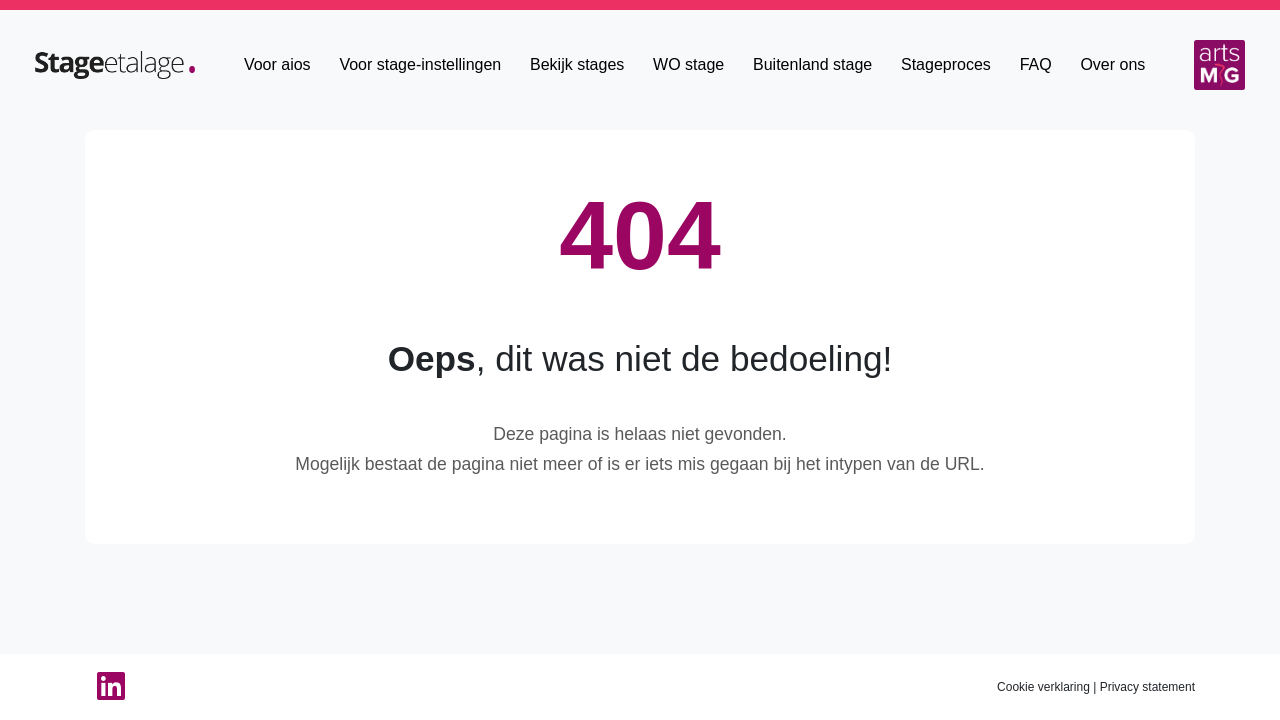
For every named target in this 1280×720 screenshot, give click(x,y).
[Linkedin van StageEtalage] (105, 687)
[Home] (115, 64)
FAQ (1036, 64)
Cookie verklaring (1043, 687)
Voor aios (277, 64)
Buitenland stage (812, 64)
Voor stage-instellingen (420, 64)
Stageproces (946, 64)
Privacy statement (1147, 687)
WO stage (688, 64)
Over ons (1112, 64)
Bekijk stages (577, 64)
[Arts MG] (1219, 65)
